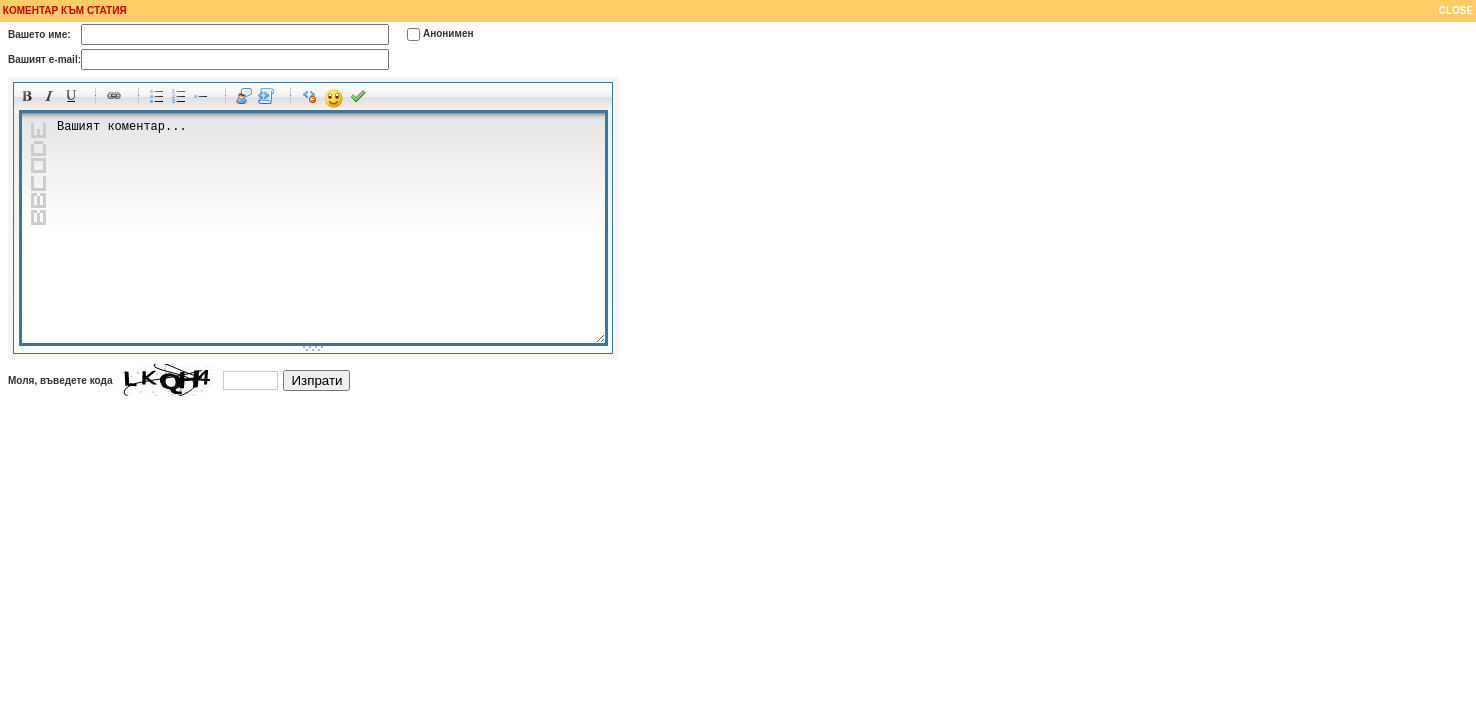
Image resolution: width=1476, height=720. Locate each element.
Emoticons (334, 99)
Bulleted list (160, 99)
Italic (52, 99)
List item (204, 99)
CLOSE (1457, 10)
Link (117, 99)
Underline (74, 99)
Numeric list (182, 99)
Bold (30, 99)
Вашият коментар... (313, 228)
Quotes (247, 99)
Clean (312, 99)
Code (269, 99)
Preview (361, 99)
